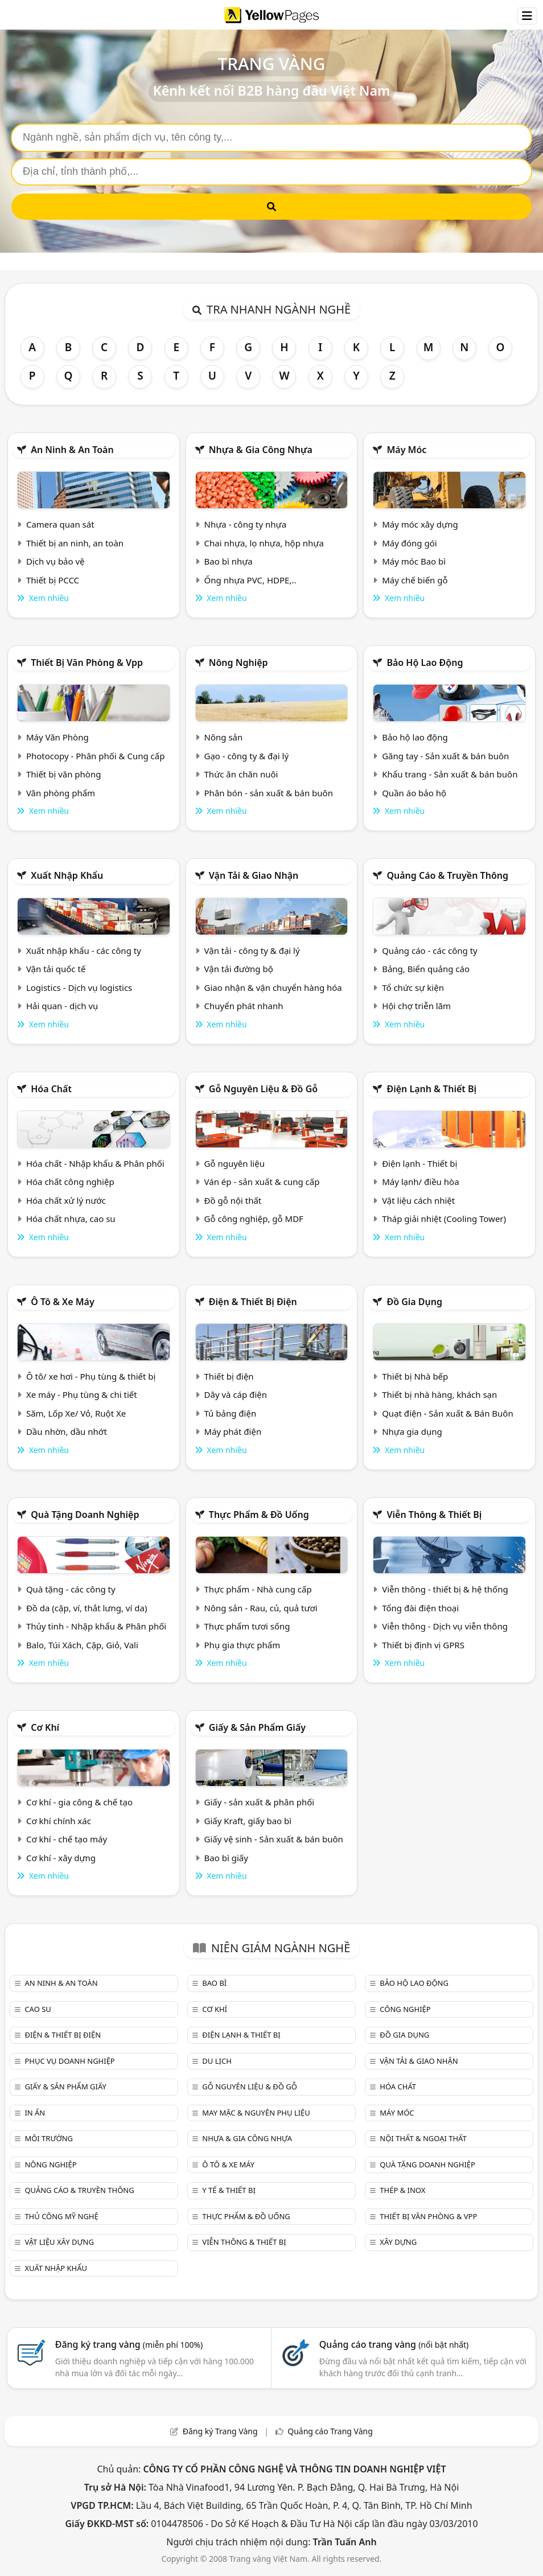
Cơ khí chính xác (58, 1820)
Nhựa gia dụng (412, 1431)
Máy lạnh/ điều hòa (420, 1181)
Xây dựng (398, 2242)
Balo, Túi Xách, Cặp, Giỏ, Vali (82, 1645)
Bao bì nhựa (228, 561)
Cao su (37, 2009)
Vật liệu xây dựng (58, 2242)
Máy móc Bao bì (414, 561)
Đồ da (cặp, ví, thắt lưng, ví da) (86, 1608)
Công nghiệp (405, 2009)
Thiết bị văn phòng (63, 774)
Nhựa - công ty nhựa (245, 524)
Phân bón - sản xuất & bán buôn (268, 793)
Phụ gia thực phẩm (242, 1645)
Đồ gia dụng (414, 1301)
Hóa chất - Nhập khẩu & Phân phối (95, 1163)
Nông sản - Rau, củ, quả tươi (261, 1608)
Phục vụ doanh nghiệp (69, 2061)
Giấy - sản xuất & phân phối (259, 1802)
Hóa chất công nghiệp (70, 1181)
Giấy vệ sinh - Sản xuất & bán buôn (273, 1839)
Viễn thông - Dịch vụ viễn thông (445, 1626)
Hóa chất (51, 1089)
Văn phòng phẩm (60, 793)
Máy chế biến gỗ (414, 580)
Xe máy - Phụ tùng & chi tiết (81, 1394)
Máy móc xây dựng (420, 524)
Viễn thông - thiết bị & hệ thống (445, 1589)
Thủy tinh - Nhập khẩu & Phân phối (96, 1626)
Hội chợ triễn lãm (416, 1005)
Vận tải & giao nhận (253, 875)
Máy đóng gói (409, 543)
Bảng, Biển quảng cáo (426, 968)
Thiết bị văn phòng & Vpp (87, 662)
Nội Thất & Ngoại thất (423, 2138)
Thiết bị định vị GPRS (423, 1645)
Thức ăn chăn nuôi (241, 774)
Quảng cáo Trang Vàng (330, 2431)
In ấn (34, 2113)
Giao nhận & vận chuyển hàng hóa (273, 987)
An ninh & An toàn (72, 449)
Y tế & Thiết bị (228, 2190)
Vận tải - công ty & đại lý (252, 950)
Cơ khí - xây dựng (61, 1857)
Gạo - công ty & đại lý (246, 756)
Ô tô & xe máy (62, 1301)
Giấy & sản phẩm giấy (257, 1727)
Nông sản (223, 737)
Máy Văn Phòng (57, 737)
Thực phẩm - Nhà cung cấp (258, 1589)
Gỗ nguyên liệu (234, 1163)
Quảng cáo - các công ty (430, 950)
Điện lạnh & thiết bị (431, 1089)
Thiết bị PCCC (52, 580)
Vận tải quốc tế (55, 968)
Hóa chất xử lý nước (66, 1200)
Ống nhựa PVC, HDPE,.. (250, 580)
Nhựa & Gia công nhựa (260, 449)
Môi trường (48, 2138)
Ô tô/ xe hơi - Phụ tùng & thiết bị (91, 1376)
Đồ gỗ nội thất (233, 1200)
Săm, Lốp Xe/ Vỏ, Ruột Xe (76, 1413)
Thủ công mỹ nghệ (61, 2216)
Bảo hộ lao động (424, 662)
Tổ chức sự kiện (413, 987)
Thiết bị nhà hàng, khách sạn (439, 1394)
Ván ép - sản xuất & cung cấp (262, 1181)
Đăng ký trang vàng (129, 2344)
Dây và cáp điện (235, 1394)
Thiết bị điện (229, 1376)
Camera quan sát (60, 524)
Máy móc (406, 449)
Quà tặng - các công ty (71, 1589)
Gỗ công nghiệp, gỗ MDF (253, 1218)
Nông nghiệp (238, 662)
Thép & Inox (402, 2190)
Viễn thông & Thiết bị (434, 1514)
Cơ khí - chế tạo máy (66, 1839)
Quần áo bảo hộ (414, 793)
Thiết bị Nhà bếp (415, 1376)
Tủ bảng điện (230, 1413)
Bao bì (214, 1983)
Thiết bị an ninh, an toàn (75, 543)
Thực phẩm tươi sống (247, 1626)
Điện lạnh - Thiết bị (419, 1163)
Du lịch (216, 2061)
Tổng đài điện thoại (420, 1608)
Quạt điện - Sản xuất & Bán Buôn (447, 1413)
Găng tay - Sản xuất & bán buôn (445, 756)
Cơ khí (45, 1727)
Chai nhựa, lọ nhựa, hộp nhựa (264, 543)
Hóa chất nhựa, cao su (71, 1218)
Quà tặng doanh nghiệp (85, 1514)
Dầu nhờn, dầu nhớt (66, 1431)
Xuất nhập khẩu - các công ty (83, 950)
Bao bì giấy (226, 1857)
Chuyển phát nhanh (243, 1005)
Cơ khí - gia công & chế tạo (79, 1802)
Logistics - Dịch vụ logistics (79, 987)
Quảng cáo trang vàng (393, 2344)
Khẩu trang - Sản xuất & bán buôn (449, 774)
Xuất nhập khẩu (67, 875)
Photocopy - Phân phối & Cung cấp (95, 756)
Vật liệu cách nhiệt (418, 1200)
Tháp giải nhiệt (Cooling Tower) (444, 1218)
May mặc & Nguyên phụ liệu (256, 2113)
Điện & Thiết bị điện (253, 1301)
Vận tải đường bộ (238, 968)
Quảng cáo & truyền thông (447, 875)
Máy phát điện (233, 1431)
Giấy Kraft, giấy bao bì (248, 1820)
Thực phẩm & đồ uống (259, 1514)
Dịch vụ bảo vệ (55, 561)
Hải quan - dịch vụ (62, 1005)
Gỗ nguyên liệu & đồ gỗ (263, 1089)
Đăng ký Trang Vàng (220, 2431)
